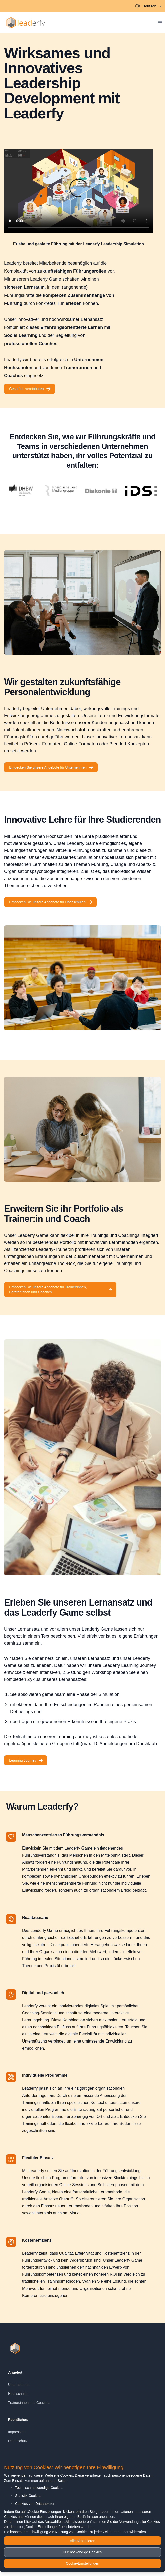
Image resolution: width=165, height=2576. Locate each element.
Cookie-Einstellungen (82, 2563)
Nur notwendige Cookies (82, 2552)
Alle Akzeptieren (82, 2541)
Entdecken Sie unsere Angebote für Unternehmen (51, 767)
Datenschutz (18, 2441)
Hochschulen (18, 2394)
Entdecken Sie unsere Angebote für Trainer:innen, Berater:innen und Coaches (60, 1289)
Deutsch (149, 6)
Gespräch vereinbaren (30, 388)
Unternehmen (18, 2385)
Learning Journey (26, 1760)
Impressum (16, 2432)
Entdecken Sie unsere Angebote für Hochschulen (51, 902)
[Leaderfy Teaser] (78, 191)
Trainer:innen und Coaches (29, 2403)
